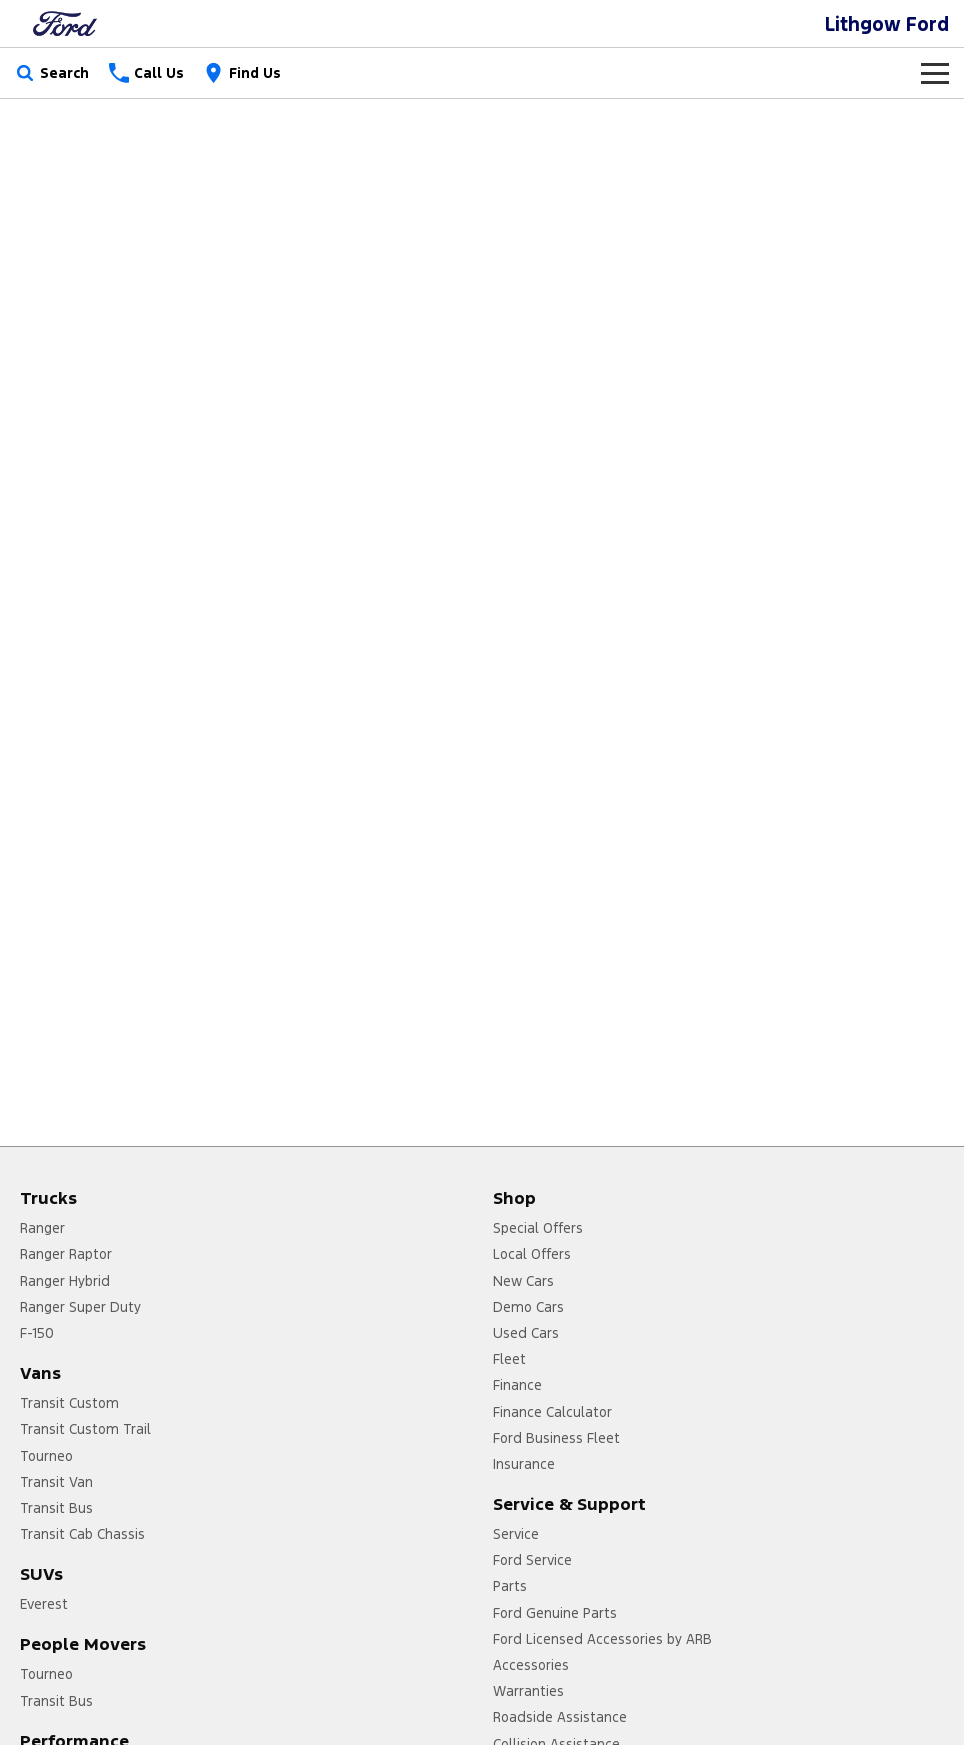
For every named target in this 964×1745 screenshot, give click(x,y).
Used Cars (526, 1333)
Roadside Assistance (560, 1717)
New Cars (523, 1281)
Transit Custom (69, 1403)
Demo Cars (528, 1307)
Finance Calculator (552, 1412)
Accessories (531, 1665)
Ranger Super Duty (80, 1307)
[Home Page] (65, 23)
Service (516, 1534)
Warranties (528, 1691)
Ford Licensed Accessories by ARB (602, 1639)
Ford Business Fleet (556, 1438)
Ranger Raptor (66, 1254)
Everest (44, 1604)
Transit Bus (56, 1508)
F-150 (37, 1333)
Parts (510, 1586)
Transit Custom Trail (85, 1429)
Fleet (509, 1359)
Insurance (524, 1464)
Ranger (42, 1228)
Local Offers (532, 1254)
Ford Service (532, 1560)
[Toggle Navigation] (935, 73)
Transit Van (56, 1482)
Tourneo (46, 1456)
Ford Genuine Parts (555, 1613)
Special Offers (538, 1228)
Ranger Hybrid (65, 1281)
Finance (517, 1385)
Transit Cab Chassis (82, 1534)
